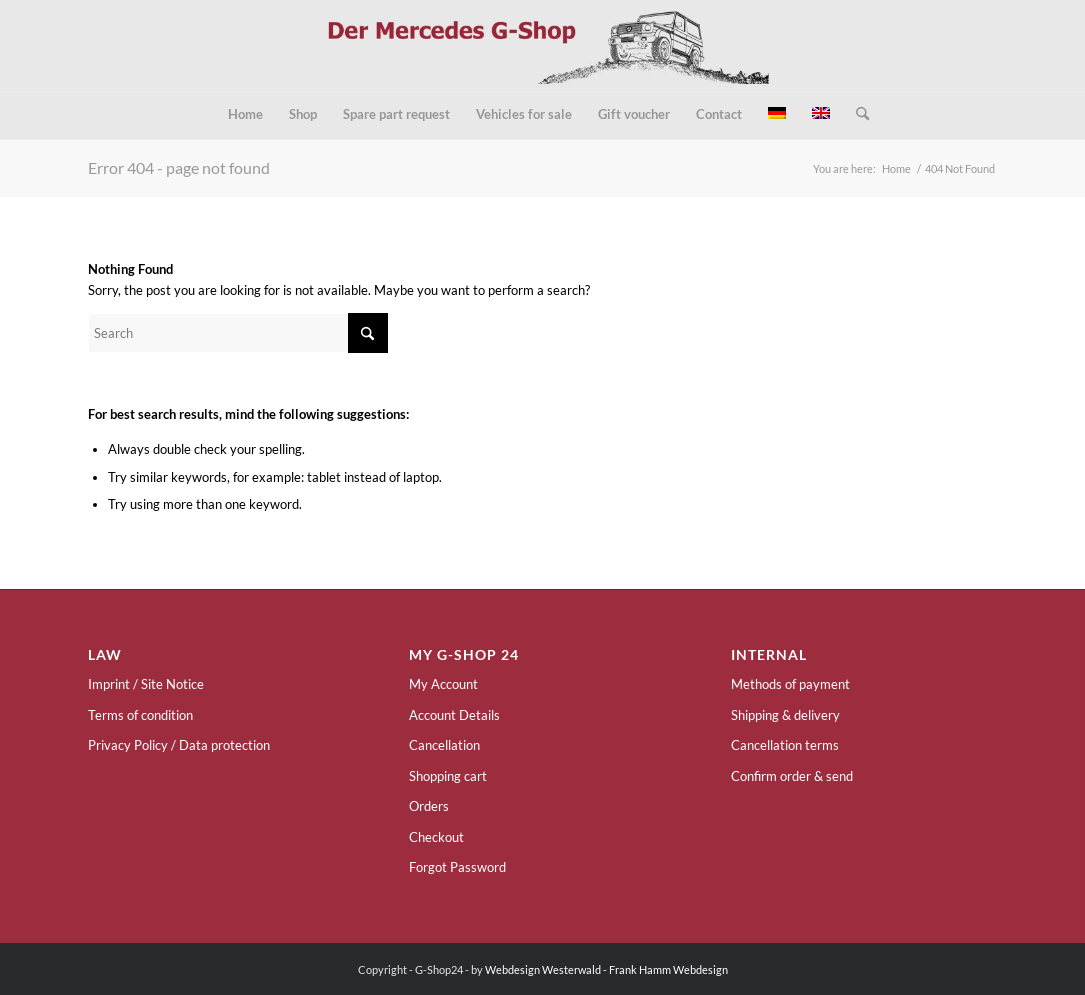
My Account (443, 684)
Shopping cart (448, 776)
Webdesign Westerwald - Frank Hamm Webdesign (606, 969)
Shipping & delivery (785, 715)
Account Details (454, 715)
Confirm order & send (792, 776)
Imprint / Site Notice (146, 684)
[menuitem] (245, 114)
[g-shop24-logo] (542, 44)
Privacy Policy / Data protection (179, 745)
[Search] (856, 114)
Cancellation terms (785, 745)
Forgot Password (457, 867)
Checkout (436, 837)
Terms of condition (140, 715)
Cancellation (444, 745)
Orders (429, 806)
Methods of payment (790, 684)
